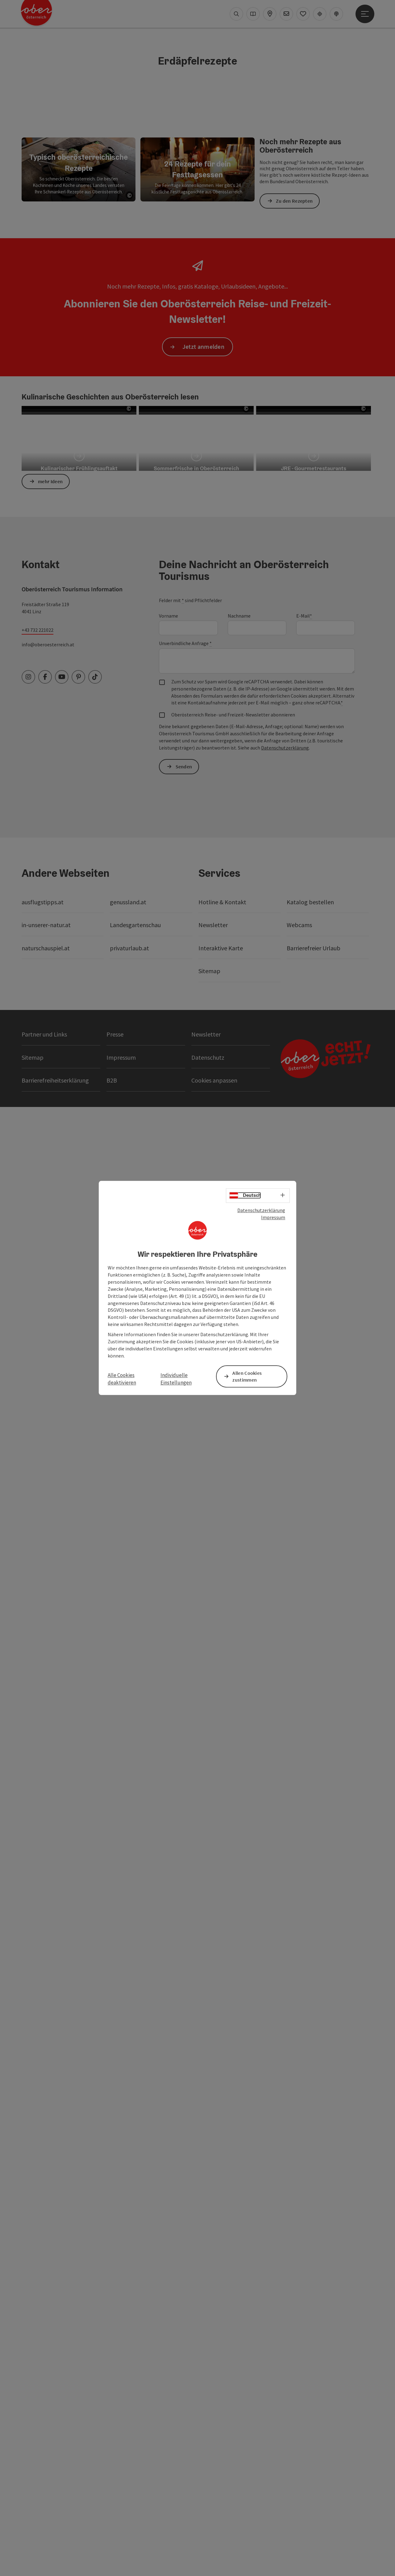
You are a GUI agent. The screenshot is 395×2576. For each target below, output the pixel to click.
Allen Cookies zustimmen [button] (247, 1376)
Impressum (273, 1217)
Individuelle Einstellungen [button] (176, 1379)
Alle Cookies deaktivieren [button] (122, 1379)
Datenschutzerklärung (261, 1210)
